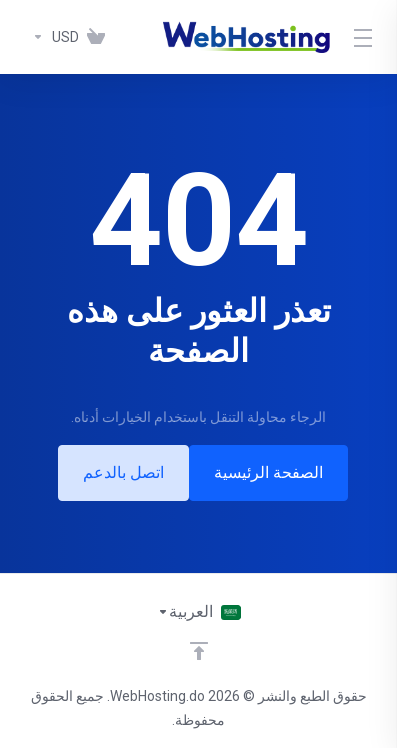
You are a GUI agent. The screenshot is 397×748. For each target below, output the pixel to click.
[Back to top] (199, 651)
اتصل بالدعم (123, 472)
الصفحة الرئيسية (268, 472)
